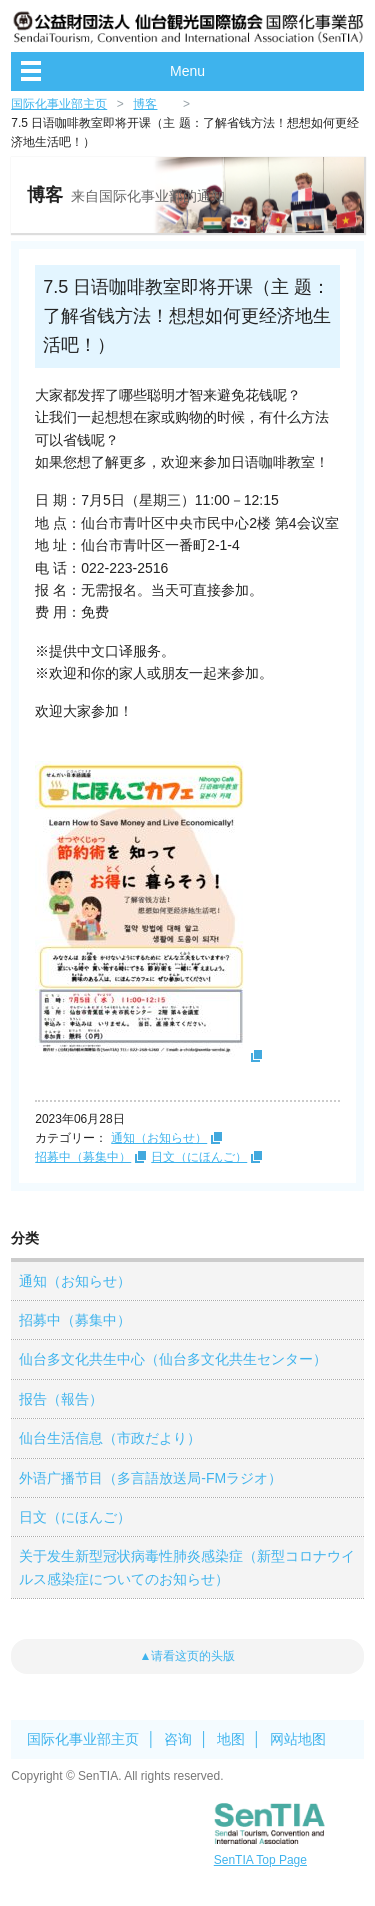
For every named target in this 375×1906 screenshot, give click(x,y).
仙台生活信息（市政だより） (110, 1438)
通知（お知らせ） (159, 1138)
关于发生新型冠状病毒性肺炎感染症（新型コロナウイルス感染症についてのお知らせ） (187, 1567)
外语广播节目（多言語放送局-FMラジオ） (150, 1478)
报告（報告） (61, 1399)
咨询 (178, 1739)
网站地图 (298, 1739)
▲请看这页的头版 (188, 1656)
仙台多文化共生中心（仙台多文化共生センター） (173, 1359)
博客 (145, 104)
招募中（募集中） (83, 1157)
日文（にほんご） (199, 1157)
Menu (187, 71)
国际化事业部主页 (59, 104)
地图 (231, 1739)
